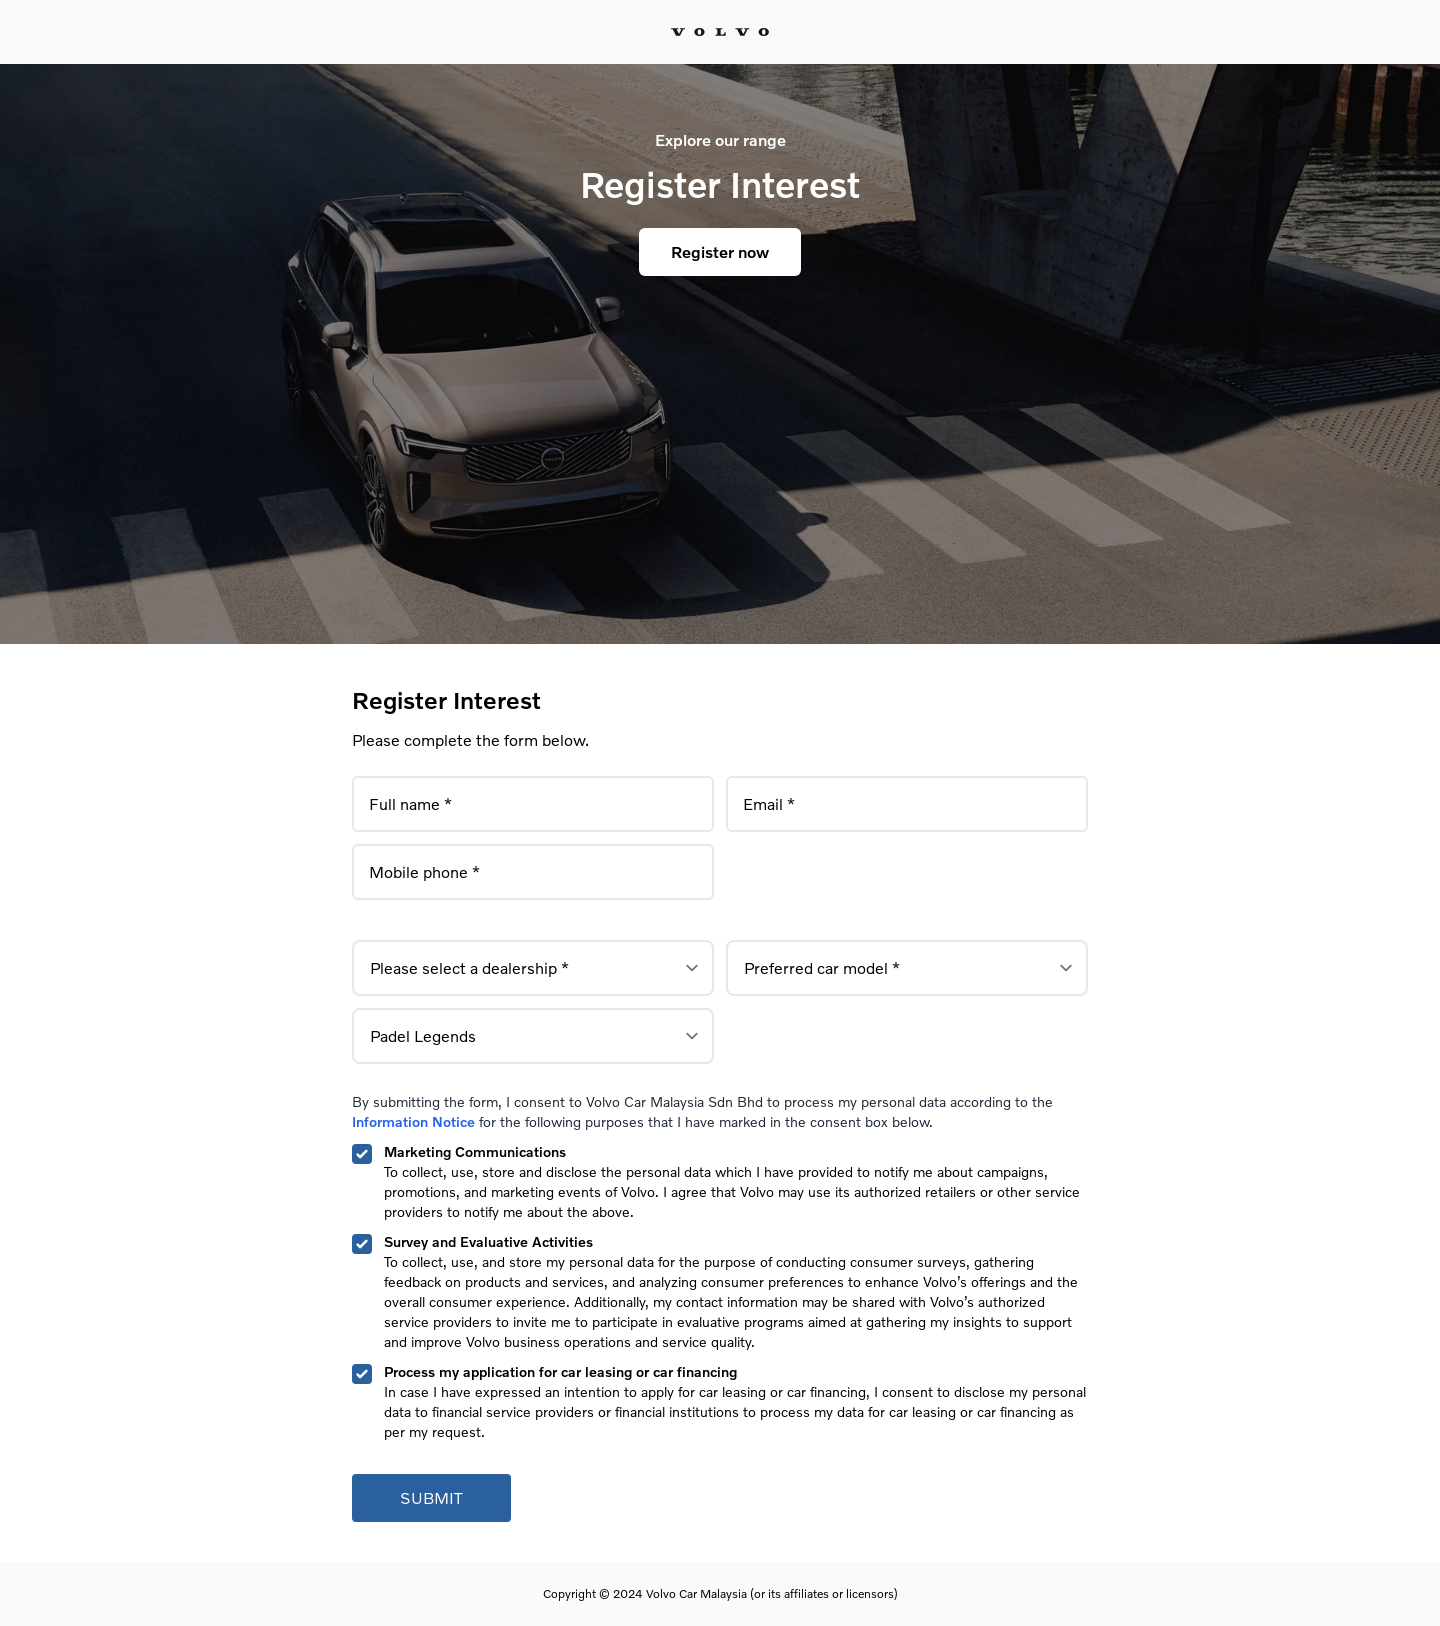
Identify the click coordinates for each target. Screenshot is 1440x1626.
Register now (720, 251)
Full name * (410, 799)
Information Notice (413, 1121)
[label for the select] (533, 968)
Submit (431, 1497)
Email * (769, 799)
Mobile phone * (424, 867)
